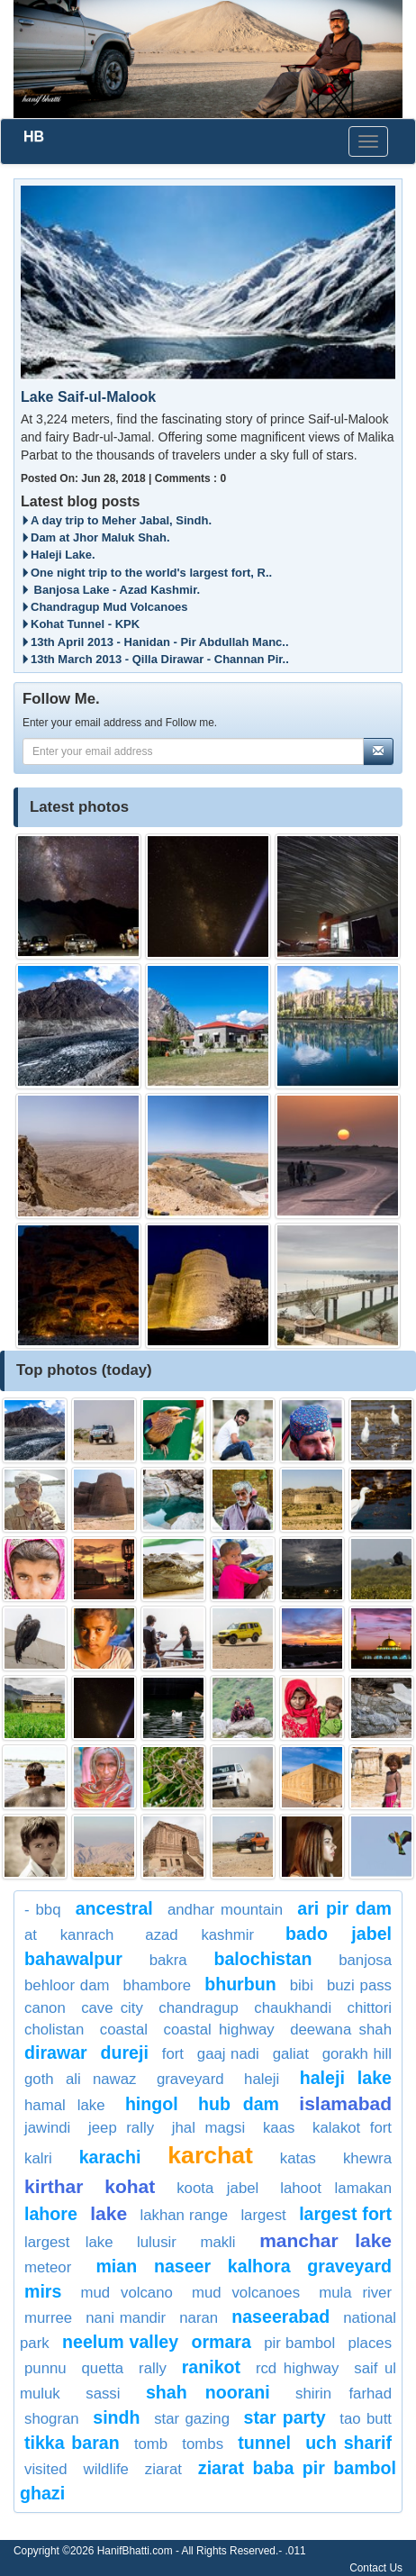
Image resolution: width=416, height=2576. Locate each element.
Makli (217, 2242)
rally (153, 2368)
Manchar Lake (325, 2240)
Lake (108, 2213)
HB (33, 136)
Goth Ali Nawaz (80, 2079)
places (370, 2343)
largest (262, 2215)
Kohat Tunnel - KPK (80, 624)
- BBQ (42, 1909)
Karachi (110, 2157)
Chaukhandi (292, 2007)
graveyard (190, 2079)
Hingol (151, 2104)
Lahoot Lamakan (336, 2188)
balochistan (263, 1959)
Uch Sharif (348, 2443)
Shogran (51, 2418)
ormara (220, 2342)
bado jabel (338, 1933)
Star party (285, 2417)
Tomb (150, 2444)
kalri (38, 2158)
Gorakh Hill (357, 2053)
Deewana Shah (341, 2029)
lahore (50, 2214)
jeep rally (121, 2127)
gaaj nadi (228, 2053)
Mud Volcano (127, 2292)
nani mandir (126, 2317)
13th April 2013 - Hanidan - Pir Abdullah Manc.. (155, 642)
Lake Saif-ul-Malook (88, 397)
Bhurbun (240, 1984)
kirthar (53, 2186)
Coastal (124, 2029)
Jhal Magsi (208, 2127)
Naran (198, 2317)
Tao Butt (365, 2418)
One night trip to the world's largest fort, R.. (146, 572)
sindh (116, 2417)
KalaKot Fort (352, 2127)
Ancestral (114, 1908)
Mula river (355, 2292)
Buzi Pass (359, 1985)
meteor (47, 2267)
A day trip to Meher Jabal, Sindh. (116, 520)
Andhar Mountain (225, 1909)
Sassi (103, 2393)
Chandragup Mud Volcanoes (104, 607)
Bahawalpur (73, 1959)
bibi (301, 1985)
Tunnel (264, 2443)
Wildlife (106, 2469)
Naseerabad (280, 2316)
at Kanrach (68, 1934)
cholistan (54, 2029)
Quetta (103, 2368)
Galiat (291, 2053)
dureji (125, 2052)
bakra (168, 1960)
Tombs (202, 2444)
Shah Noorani (208, 2392)
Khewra (367, 2158)
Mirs (42, 2291)
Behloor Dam (66, 1985)
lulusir (156, 2242)
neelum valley (120, 2342)
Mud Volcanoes (246, 2292)
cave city (112, 2007)
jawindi (47, 2127)
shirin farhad (343, 2393)
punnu (45, 2368)
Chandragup (198, 2007)
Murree (48, 2317)
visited (46, 2469)
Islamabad (345, 2103)
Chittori (370, 2007)
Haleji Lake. (58, 554)
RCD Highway (297, 2368)
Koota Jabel (217, 2188)
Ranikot (211, 2367)
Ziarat (163, 2469)
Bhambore (157, 1985)
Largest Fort (345, 2214)
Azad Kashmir (199, 1934)
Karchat (210, 2155)
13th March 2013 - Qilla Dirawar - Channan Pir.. (155, 659)
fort (173, 2053)
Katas (298, 2158)
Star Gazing (192, 2418)
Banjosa (365, 1960)
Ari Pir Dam (344, 1908)
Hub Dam (238, 2104)
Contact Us (375, 2568)
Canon (45, 2007)
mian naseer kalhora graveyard (243, 2266)
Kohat (129, 2186)
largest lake (68, 2242)
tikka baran (72, 2443)
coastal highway (219, 2029)
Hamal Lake (64, 2105)
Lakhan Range (184, 2215)
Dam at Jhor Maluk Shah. (95, 537)
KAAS (278, 2127)
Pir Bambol (299, 2343)
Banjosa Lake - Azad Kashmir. (110, 589)
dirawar (55, 2052)
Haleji (261, 2079)
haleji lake (346, 2078)
